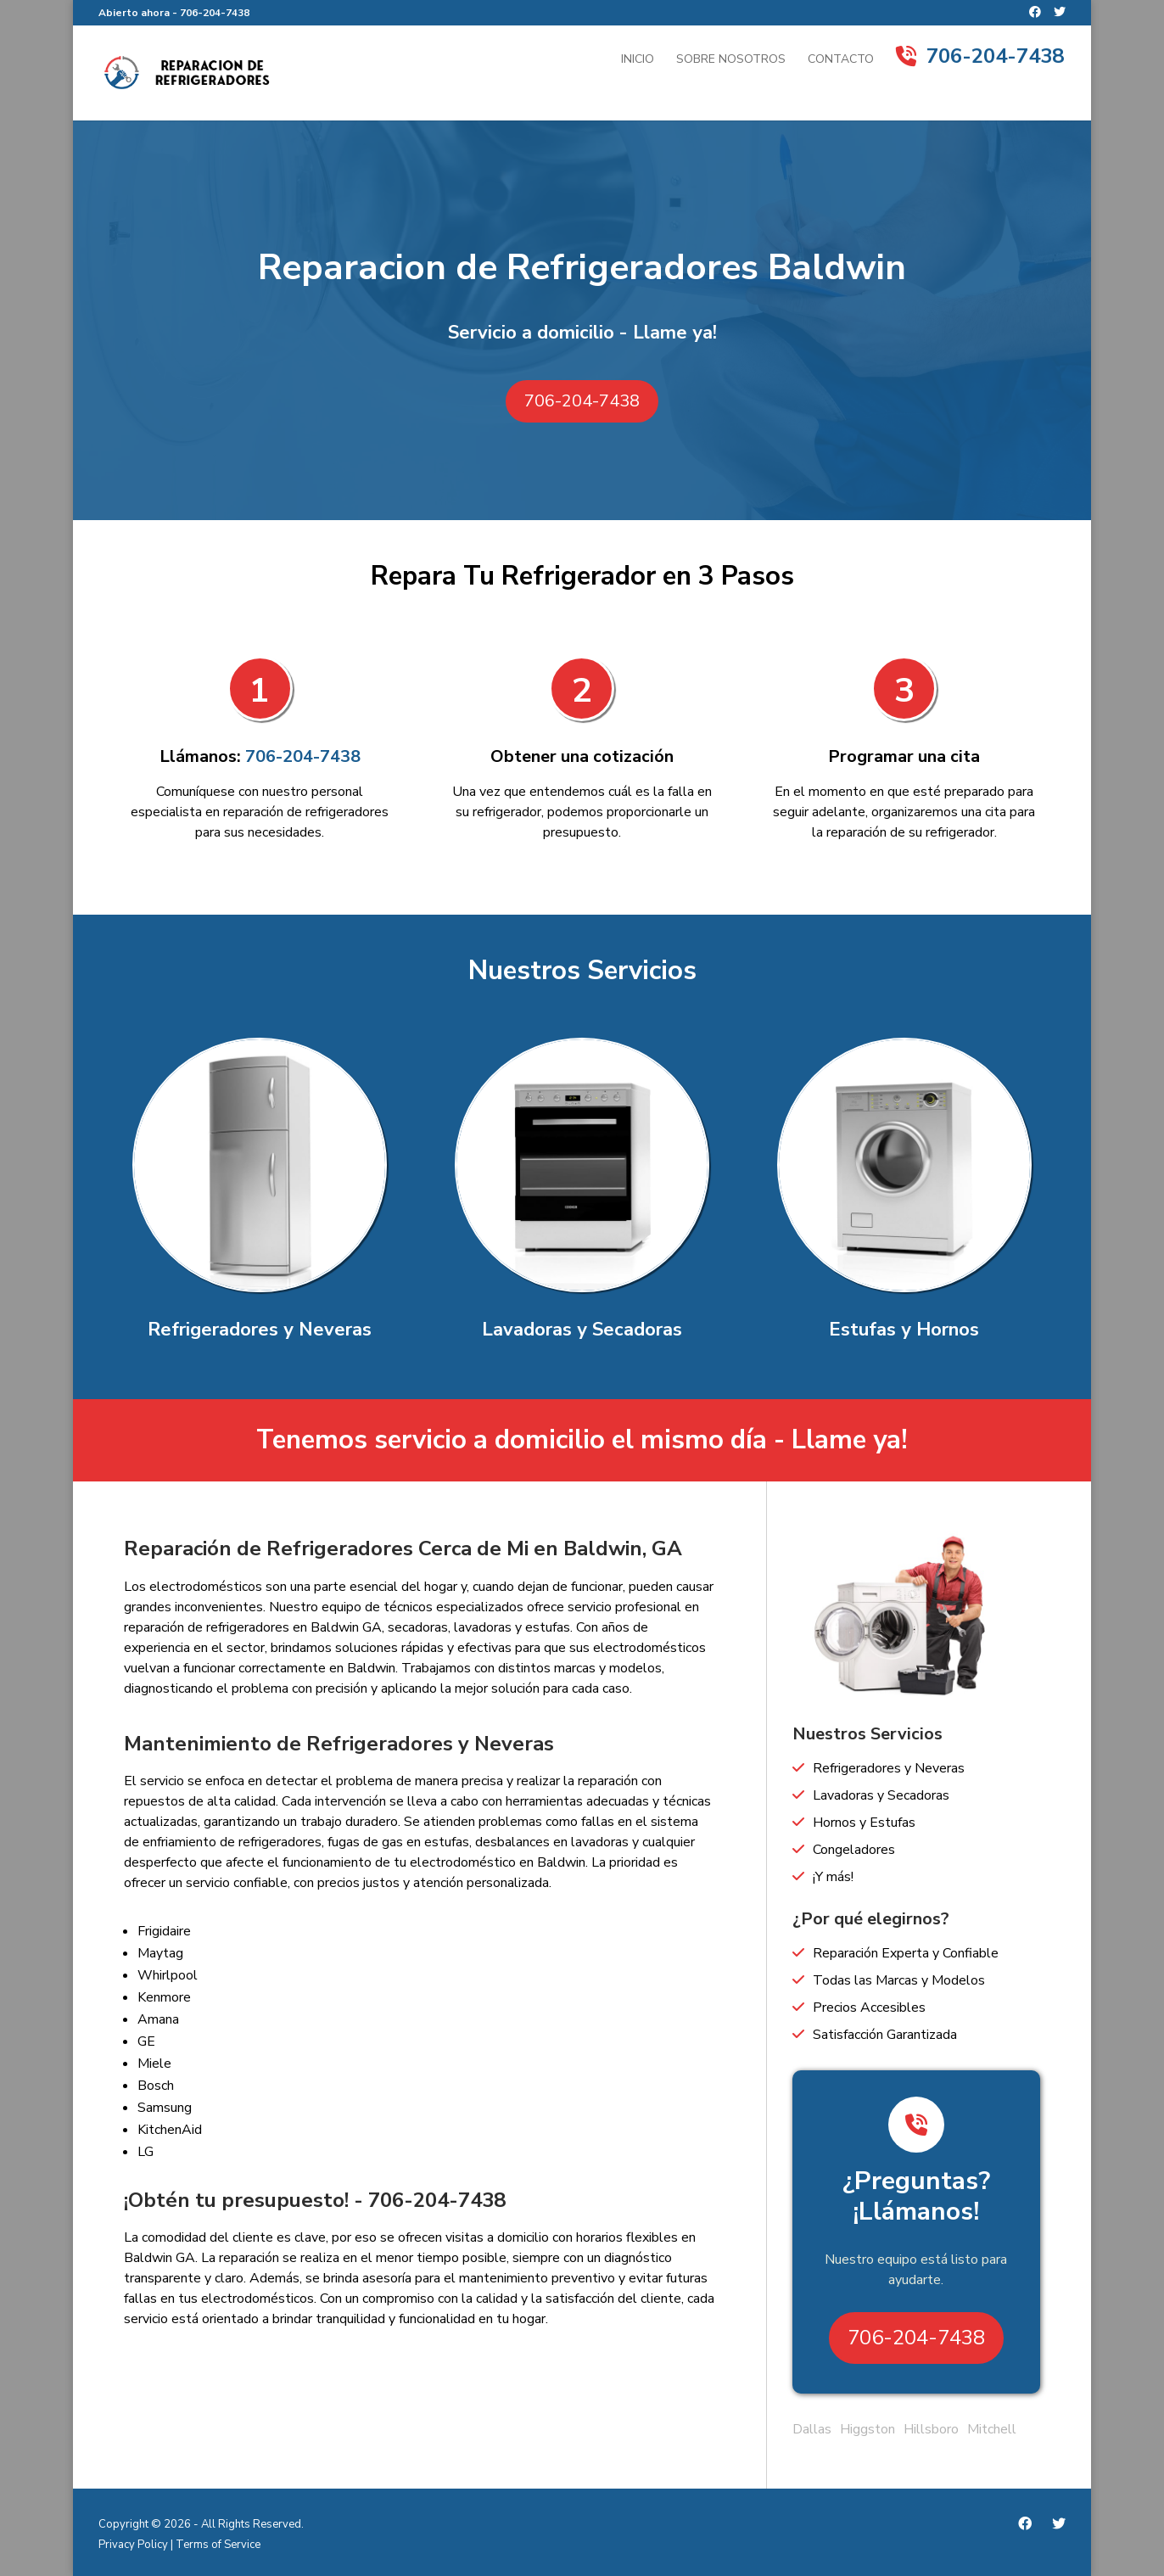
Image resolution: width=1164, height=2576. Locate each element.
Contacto (841, 60)
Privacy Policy (133, 2544)
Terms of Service (218, 2544)
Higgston (867, 2429)
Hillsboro (931, 2429)
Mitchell (991, 2429)
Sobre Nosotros (731, 60)
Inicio (637, 60)
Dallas (811, 2429)
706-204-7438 (214, 13)
